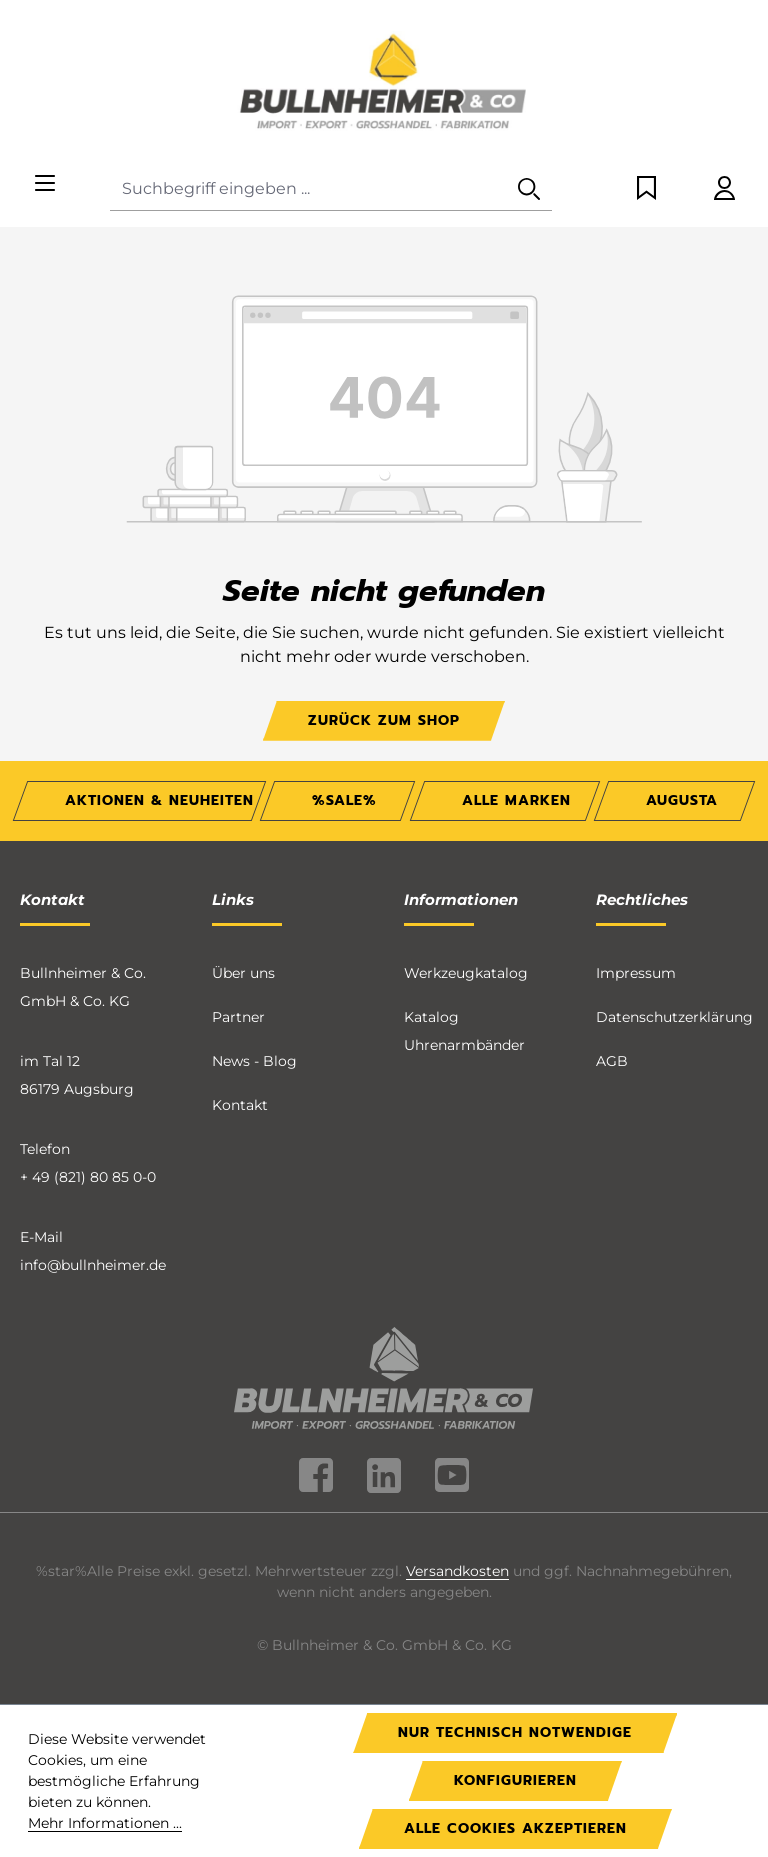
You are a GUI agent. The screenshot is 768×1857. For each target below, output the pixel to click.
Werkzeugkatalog (466, 973)
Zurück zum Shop (384, 720)
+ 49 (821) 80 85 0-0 (88, 1177)
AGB (612, 1061)
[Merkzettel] (646, 189)
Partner (238, 1017)
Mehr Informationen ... (105, 1823)
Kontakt (240, 1105)
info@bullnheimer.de (93, 1265)
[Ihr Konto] (724, 189)
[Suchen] (529, 189)
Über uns (243, 973)
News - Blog (254, 1061)
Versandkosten (457, 1571)
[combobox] (308, 189)
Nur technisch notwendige (515, 1732)
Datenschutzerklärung (674, 1017)
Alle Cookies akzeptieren (515, 1828)
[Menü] (45, 184)
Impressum (636, 973)
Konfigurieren (515, 1780)
